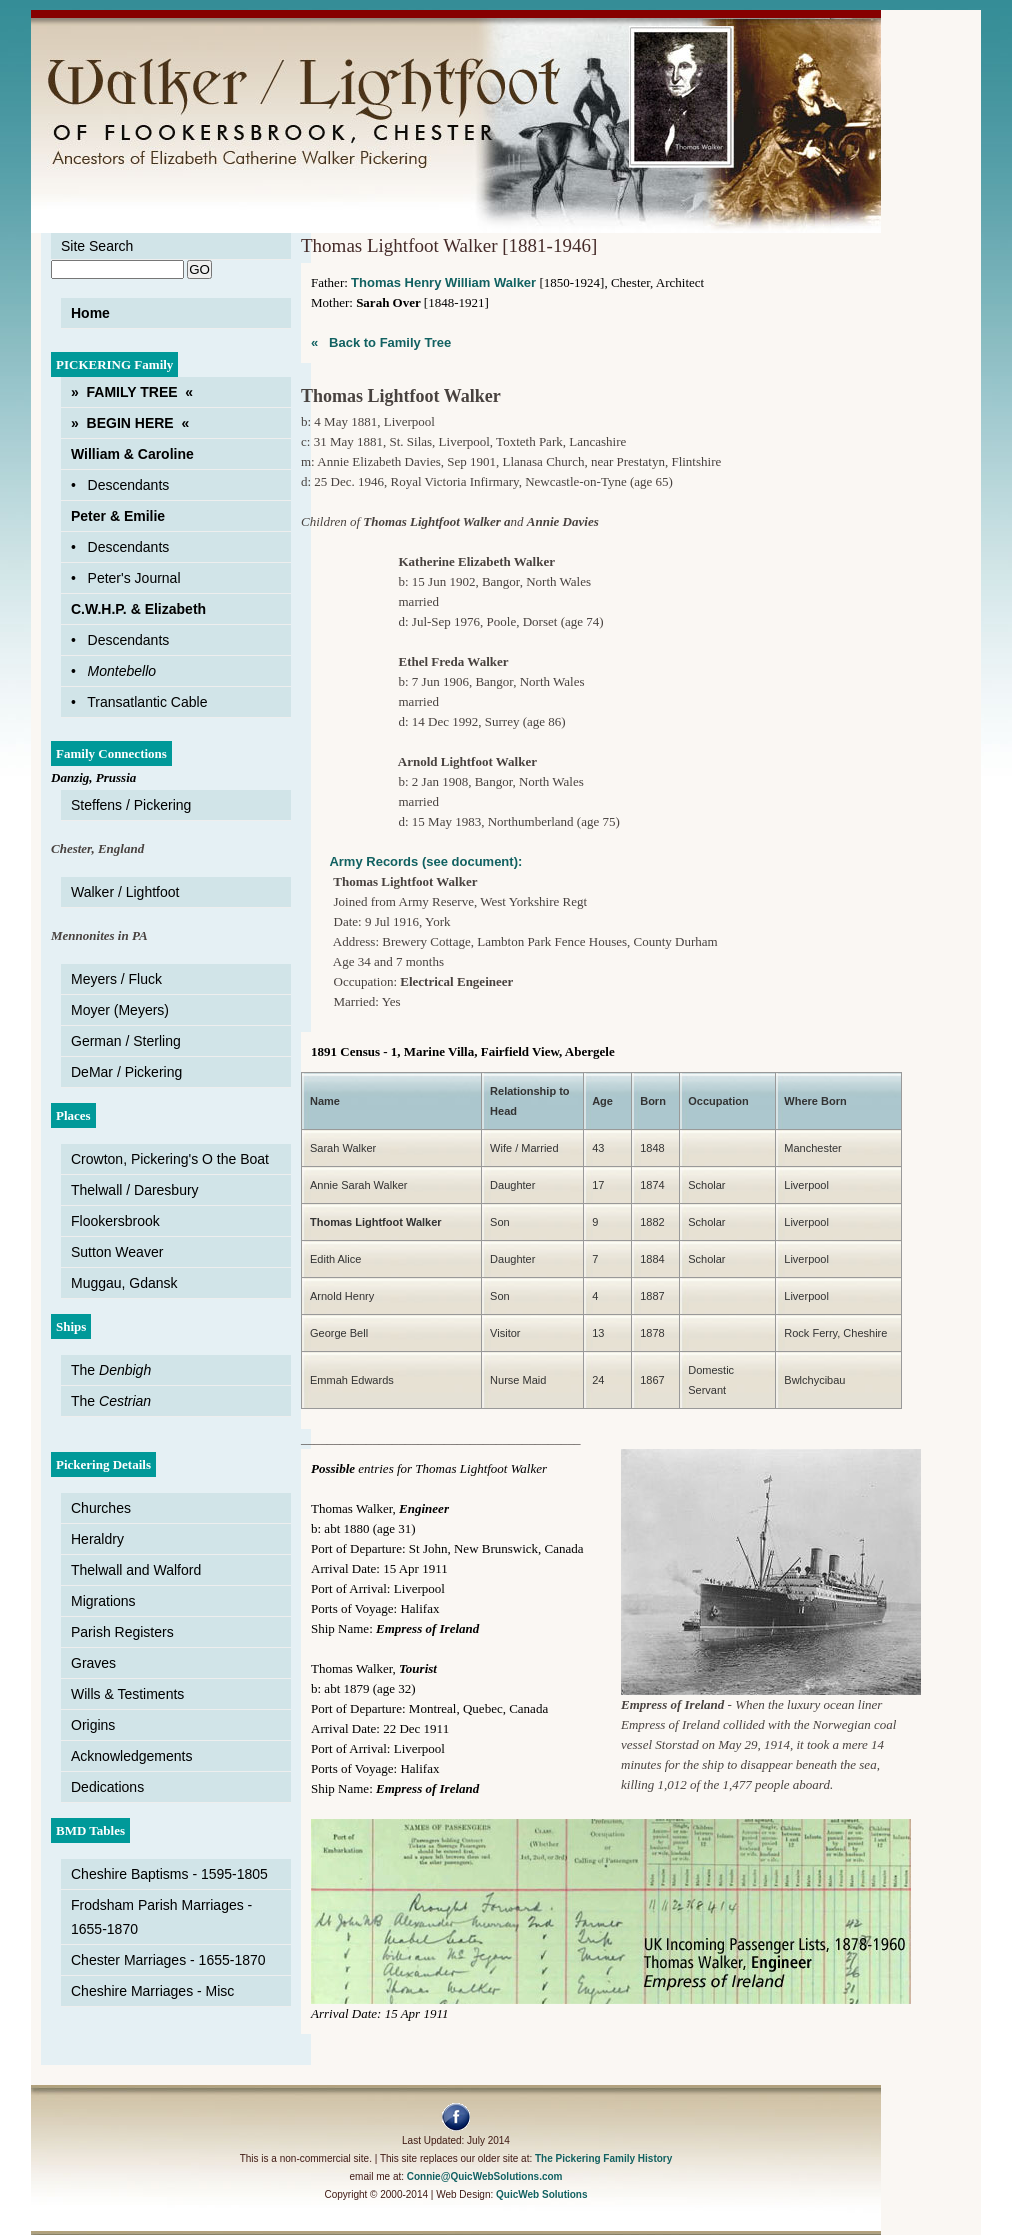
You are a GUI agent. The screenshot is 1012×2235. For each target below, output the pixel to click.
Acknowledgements (131, 1756)
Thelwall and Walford (136, 1570)
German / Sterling (126, 1041)
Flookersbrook (115, 1221)
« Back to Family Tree (381, 342)
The (111, 1370)
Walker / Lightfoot (125, 892)
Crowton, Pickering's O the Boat (170, 1159)
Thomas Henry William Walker (443, 282)
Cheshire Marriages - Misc (152, 1991)
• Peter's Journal (126, 578)
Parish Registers (122, 1632)
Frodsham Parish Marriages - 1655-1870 (161, 1917)
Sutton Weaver (117, 1252)
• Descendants (120, 485)
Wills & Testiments (127, 1694)
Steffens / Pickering (131, 805)
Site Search (97, 246)
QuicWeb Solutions (541, 2194)
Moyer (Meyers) (120, 1010)
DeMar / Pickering (126, 1072)
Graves (93, 1663)
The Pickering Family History (603, 2158)
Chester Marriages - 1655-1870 (168, 1960)
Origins (93, 1725)
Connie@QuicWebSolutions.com (485, 2176)
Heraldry (97, 1539)
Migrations (103, 1601)
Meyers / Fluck (116, 979)
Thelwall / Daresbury (135, 1190)
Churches (101, 1508)
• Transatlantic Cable (139, 702)
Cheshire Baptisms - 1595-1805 (169, 1874)
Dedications (107, 1787)
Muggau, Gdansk (124, 1283)
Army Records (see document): (411, 861)
